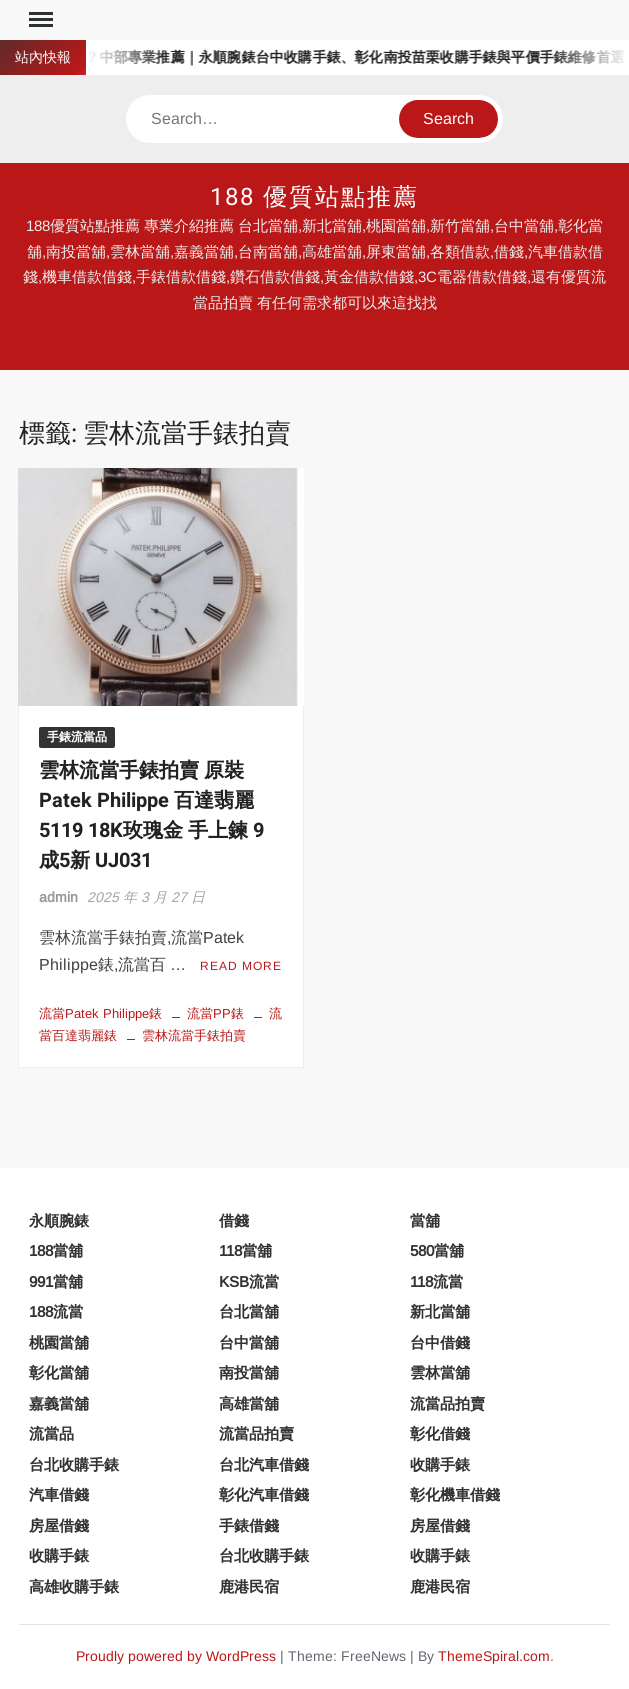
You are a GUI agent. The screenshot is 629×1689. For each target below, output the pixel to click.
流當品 (51, 1433)
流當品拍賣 (447, 1403)
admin (58, 897)
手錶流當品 (77, 737)
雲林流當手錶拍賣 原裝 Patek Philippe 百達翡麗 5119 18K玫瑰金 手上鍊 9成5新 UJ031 (151, 815)
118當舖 (245, 1250)
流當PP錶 (215, 1013)
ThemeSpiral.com (494, 1656)
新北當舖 (440, 1311)
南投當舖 (249, 1372)
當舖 (425, 1220)
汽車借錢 (59, 1494)
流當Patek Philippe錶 (100, 1013)
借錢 (234, 1220)
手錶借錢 (249, 1525)
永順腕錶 (59, 1220)
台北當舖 (249, 1311)
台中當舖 (249, 1342)
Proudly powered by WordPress (176, 1656)
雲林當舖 (440, 1372)
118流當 (436, 1281)
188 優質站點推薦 (314, 197)
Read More (241, 966)
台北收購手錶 (74, 1464)
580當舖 (437, 1250)
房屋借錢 (59, 1525)
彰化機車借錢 (455, 1494)
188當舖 (56, 1250)
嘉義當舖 (59, 1403)
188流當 (56, 1311)
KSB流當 (249, 1281)
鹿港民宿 (249, 1586)
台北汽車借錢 (264, 1464)
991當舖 (56, 1281)
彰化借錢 (440, 1433)
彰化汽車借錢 (264, 1494)
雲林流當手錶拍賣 (194, 1035)
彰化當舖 (59, 1372)
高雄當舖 (249, 1403)
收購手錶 (440, 1464)
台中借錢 (440, 1342)
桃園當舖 (59, 1342)
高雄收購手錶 (74, 1586)
